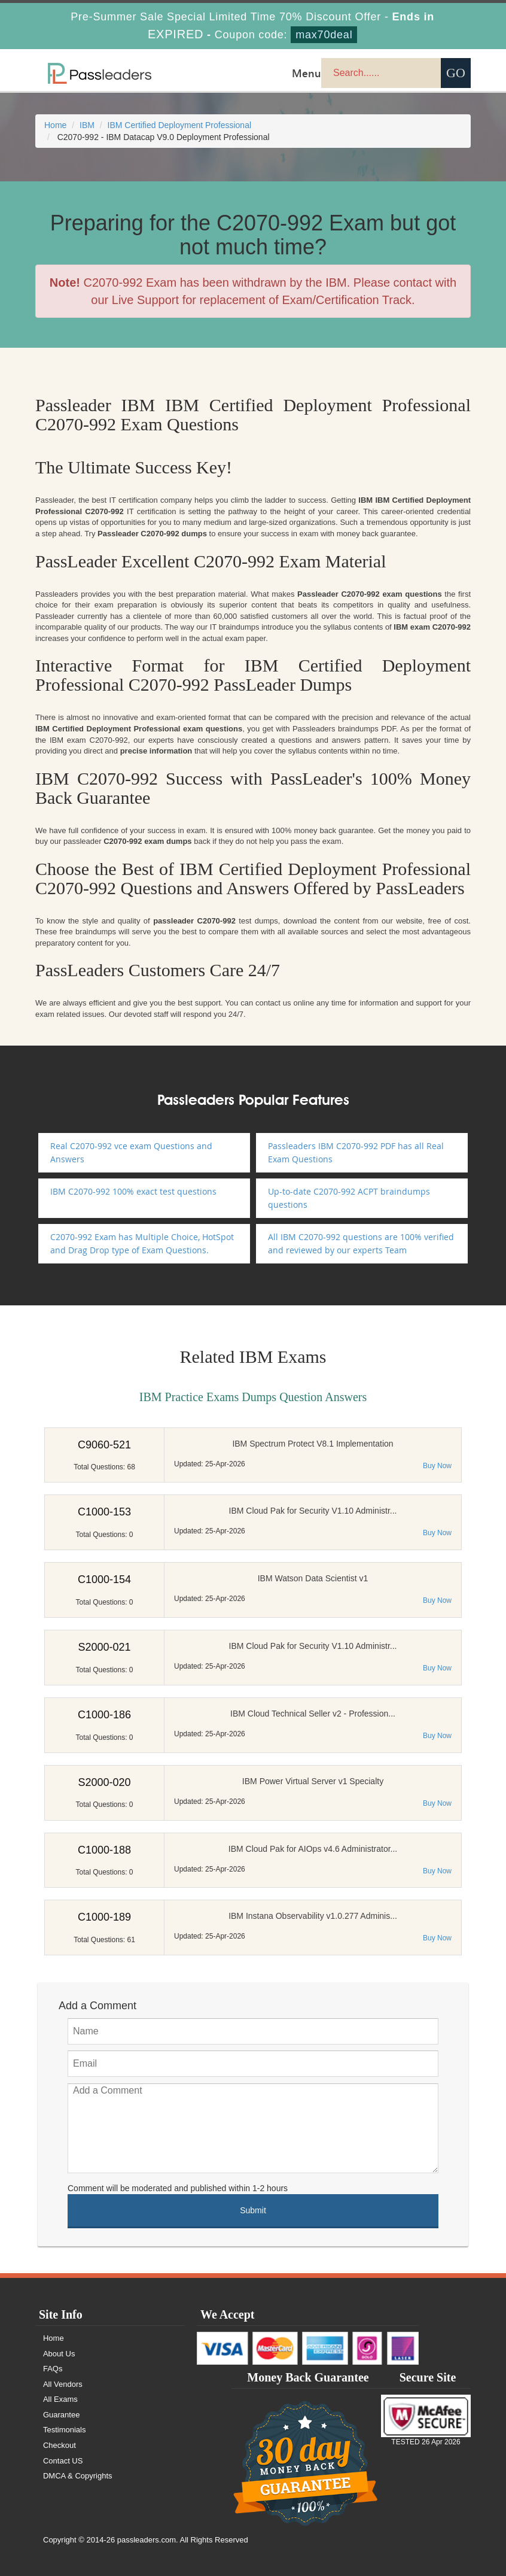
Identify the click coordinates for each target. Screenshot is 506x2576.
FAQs (53, 2368)
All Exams (60, 2399)
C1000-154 (104, 1579)
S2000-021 (104, 1647)
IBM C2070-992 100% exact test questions (133, 1191)
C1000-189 (104, 1917)
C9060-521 (104, 1445)
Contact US (63, 2460)
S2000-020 (104, 1782)
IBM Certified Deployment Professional (179, 125)
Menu (306, 73)
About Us (59, 2353)
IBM (87, 125)
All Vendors (63, 2384)
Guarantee (61, 2414)
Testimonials (64, 2429)
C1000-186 (104, 1715)
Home (55, 125)
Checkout (59, 2445)
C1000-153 (104, 1512)
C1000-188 (104, 1850)
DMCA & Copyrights (77, 2475)
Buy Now (437, 1466)
